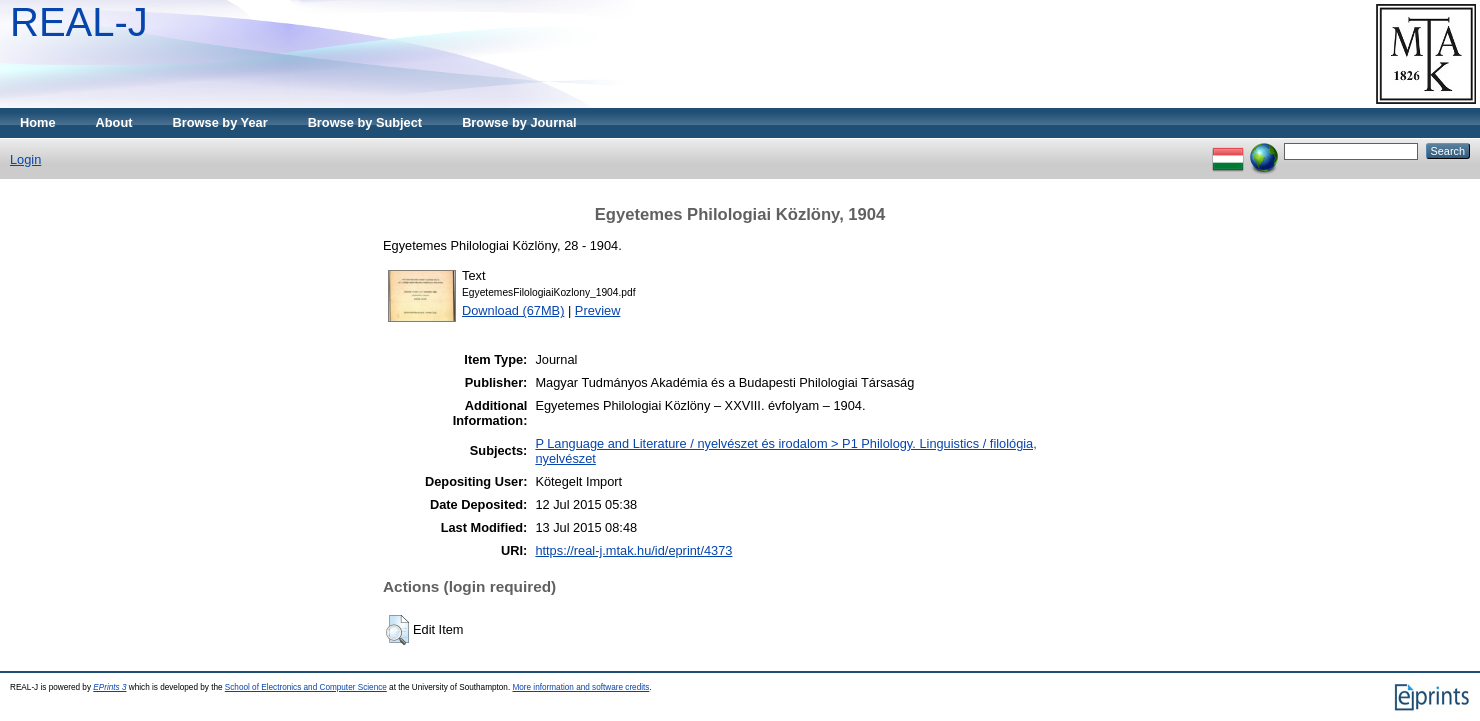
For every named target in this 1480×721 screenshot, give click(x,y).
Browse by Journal (519, 122)
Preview (598, 310)
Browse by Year (220, 122)
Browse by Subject (365, 122)
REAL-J (79, 22)
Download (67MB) (513, 310)
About (114, 122)
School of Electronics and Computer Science (306, 687)
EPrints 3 (109, 687)
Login (25, 159)
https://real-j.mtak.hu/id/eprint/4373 (633, 550)
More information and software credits (580, 687)
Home (38, 122)
